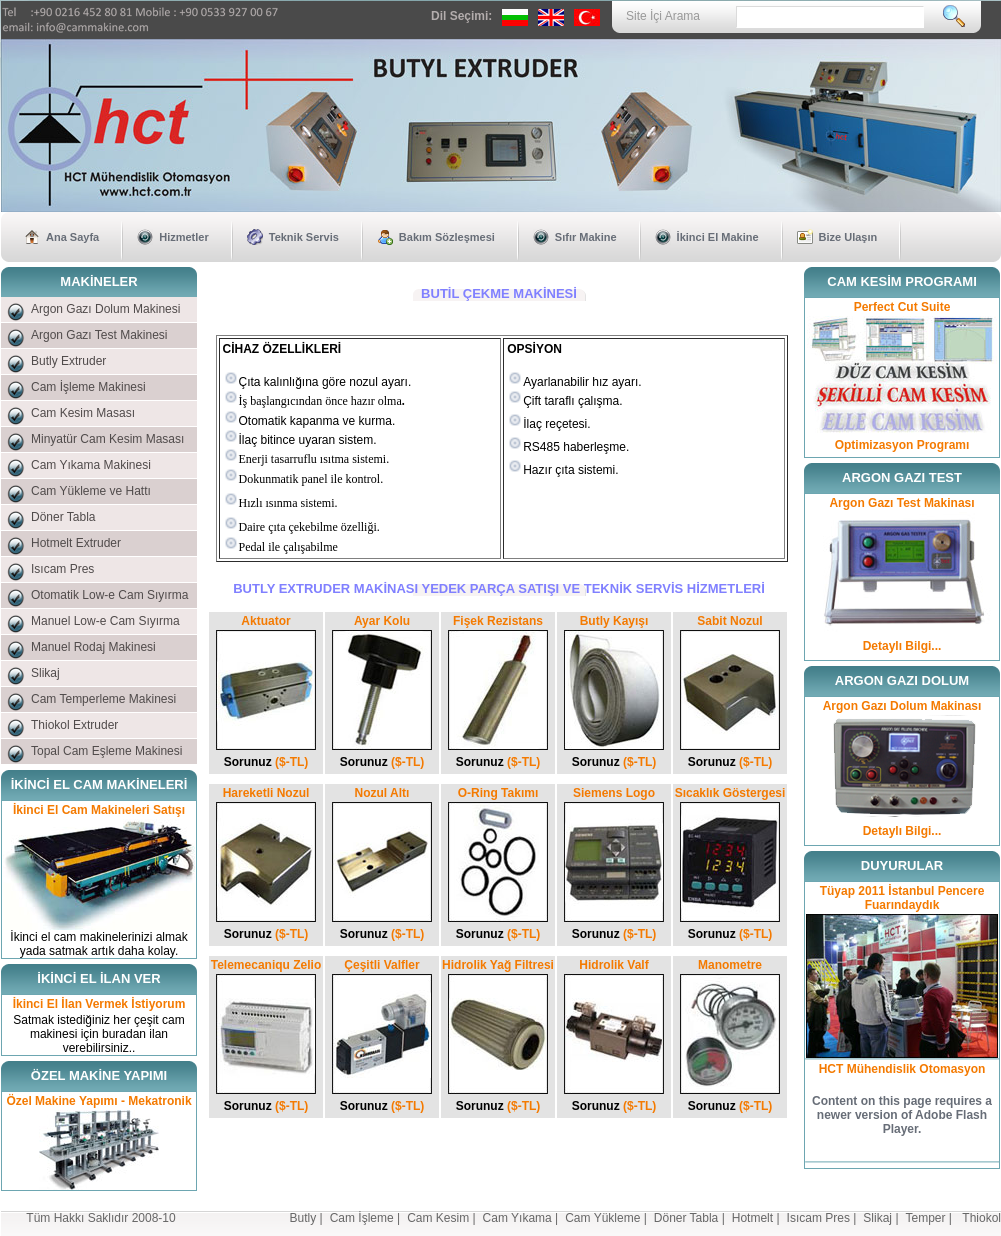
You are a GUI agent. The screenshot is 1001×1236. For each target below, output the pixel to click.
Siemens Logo (614, 793)
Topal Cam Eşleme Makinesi (106, 751)
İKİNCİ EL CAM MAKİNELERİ (99, 784)
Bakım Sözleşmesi (447, 237)
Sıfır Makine (586, 237)
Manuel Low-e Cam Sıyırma (105, 621)
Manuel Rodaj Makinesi (93, 647)
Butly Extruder (68, 361)
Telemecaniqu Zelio (266, 965)
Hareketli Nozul (266, 793)
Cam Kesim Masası (83, 413)
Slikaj (45, 673)
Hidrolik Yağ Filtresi (498, 965)
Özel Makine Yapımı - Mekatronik (98, 1101)
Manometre (730, 965)
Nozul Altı (382, 793)
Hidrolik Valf (613, 965)
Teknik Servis (304, 237)
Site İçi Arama (663, 16)
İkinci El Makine (718, 237)
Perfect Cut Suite (902, 307)
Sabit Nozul (729, 621)
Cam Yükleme (602, 1218)
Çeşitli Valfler (381, 965)
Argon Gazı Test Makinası (901, 503)
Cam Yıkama (517, 1218)
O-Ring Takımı (498, 793)
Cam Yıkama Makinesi (91, 465)
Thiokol (981, 1218)
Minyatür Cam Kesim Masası (107, 439)
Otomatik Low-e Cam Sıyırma (109, 595)
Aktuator (265, 621)
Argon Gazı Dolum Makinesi (105, 309)
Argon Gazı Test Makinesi (99, 335)
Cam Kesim (438, 1218)
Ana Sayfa (72, 237)
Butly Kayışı (614, 621)
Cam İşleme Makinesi (88, 387)
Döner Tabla (63, 517)
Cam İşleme (362, 1218)
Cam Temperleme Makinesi (103, 699)
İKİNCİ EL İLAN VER (98, 978)
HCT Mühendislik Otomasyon (902, 1069)
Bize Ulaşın (848, 237)
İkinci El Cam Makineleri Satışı (99, 810)
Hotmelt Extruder (76, 543)
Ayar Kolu (382, 621)
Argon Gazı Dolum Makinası (902, 706)
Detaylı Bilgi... (902, 646)
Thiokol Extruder (74, 725)
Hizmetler (184, 237)
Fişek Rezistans (498, 621)
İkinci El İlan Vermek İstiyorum (99, 1004)
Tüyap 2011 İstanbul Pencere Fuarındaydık (902, 898)
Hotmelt (752, 1218)
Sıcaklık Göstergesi (730, 793)
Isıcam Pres (62, 569)
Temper (926, 1218)
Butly (303, 1218)
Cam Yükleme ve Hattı (91, 491)
